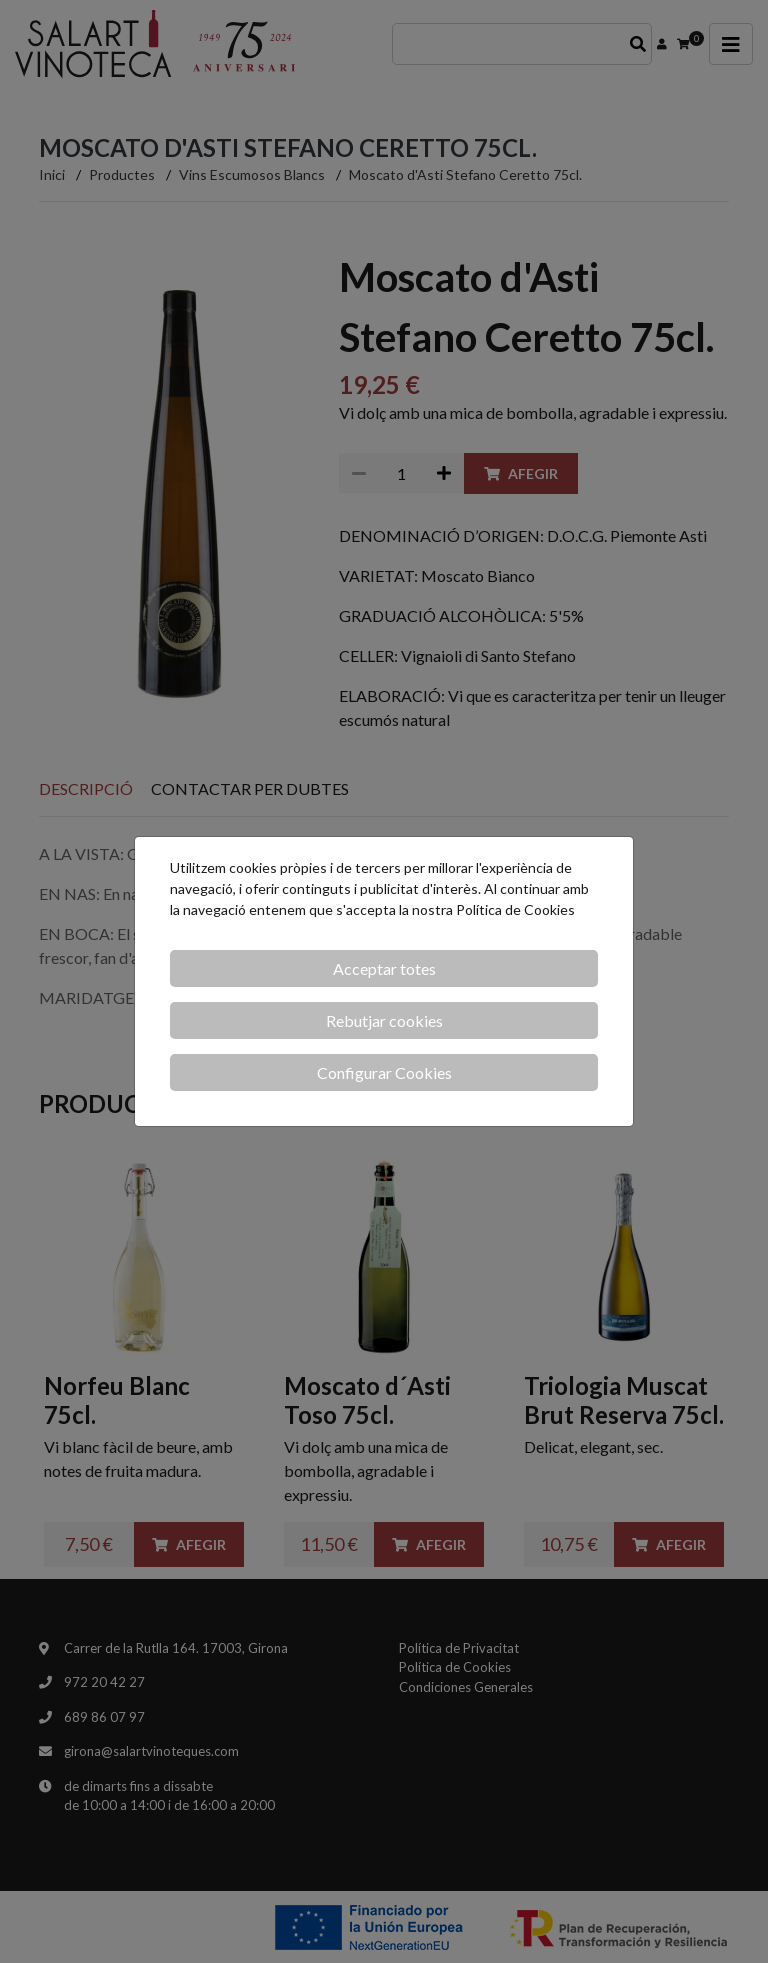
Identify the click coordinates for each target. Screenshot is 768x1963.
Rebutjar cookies (384, 1020)
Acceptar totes (384, 968)
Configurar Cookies (384, 1072)
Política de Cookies (515, 909)
